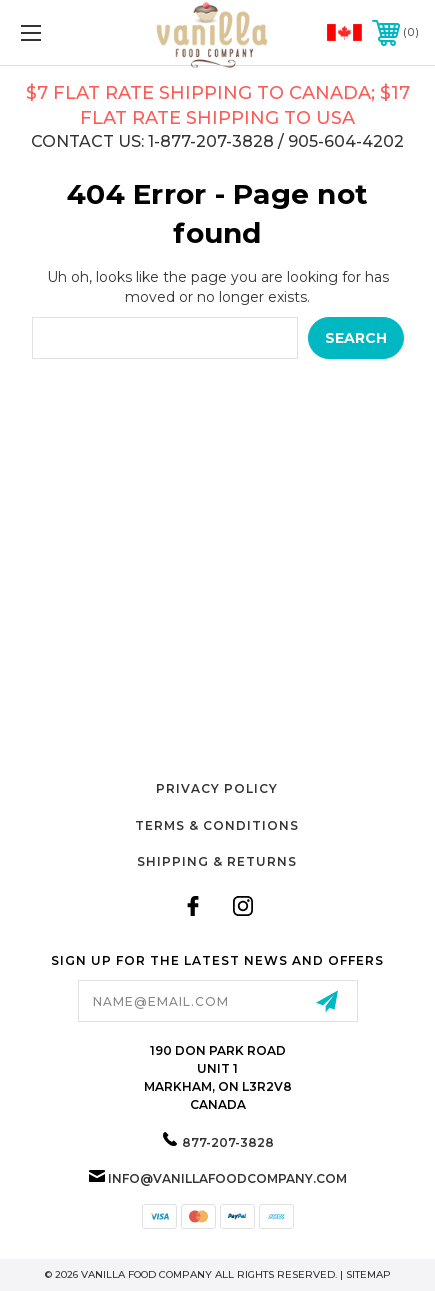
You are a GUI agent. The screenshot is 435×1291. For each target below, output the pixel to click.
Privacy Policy (217, 788)
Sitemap (368, 1274)
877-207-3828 (228, 1142)
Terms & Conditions (217, 825)
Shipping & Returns (217, 861)
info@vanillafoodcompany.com (227, 1178)
